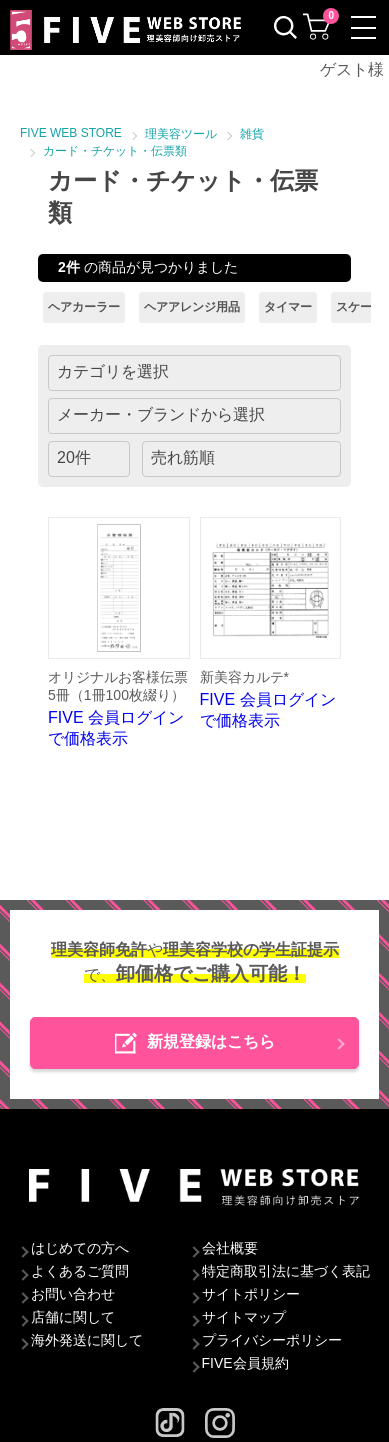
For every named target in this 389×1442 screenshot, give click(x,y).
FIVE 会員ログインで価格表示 (119, 632)
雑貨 (252, 134)
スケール (360, 307)
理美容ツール (181, 134)
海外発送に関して (87, 1340)
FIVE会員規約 (245, 1363)
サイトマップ (244, 1317)
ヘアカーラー (84, 307)
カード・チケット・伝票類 (115, 151)
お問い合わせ (73, 1294)
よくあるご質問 (80, 1271)
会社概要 (230, 1248)
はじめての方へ (80, 1248)
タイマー (288, 307)
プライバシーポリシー (272, 1340)
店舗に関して (73, 1317)
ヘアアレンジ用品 (192, 307)
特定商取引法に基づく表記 (286, 1271)
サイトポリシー (251, 1294)
